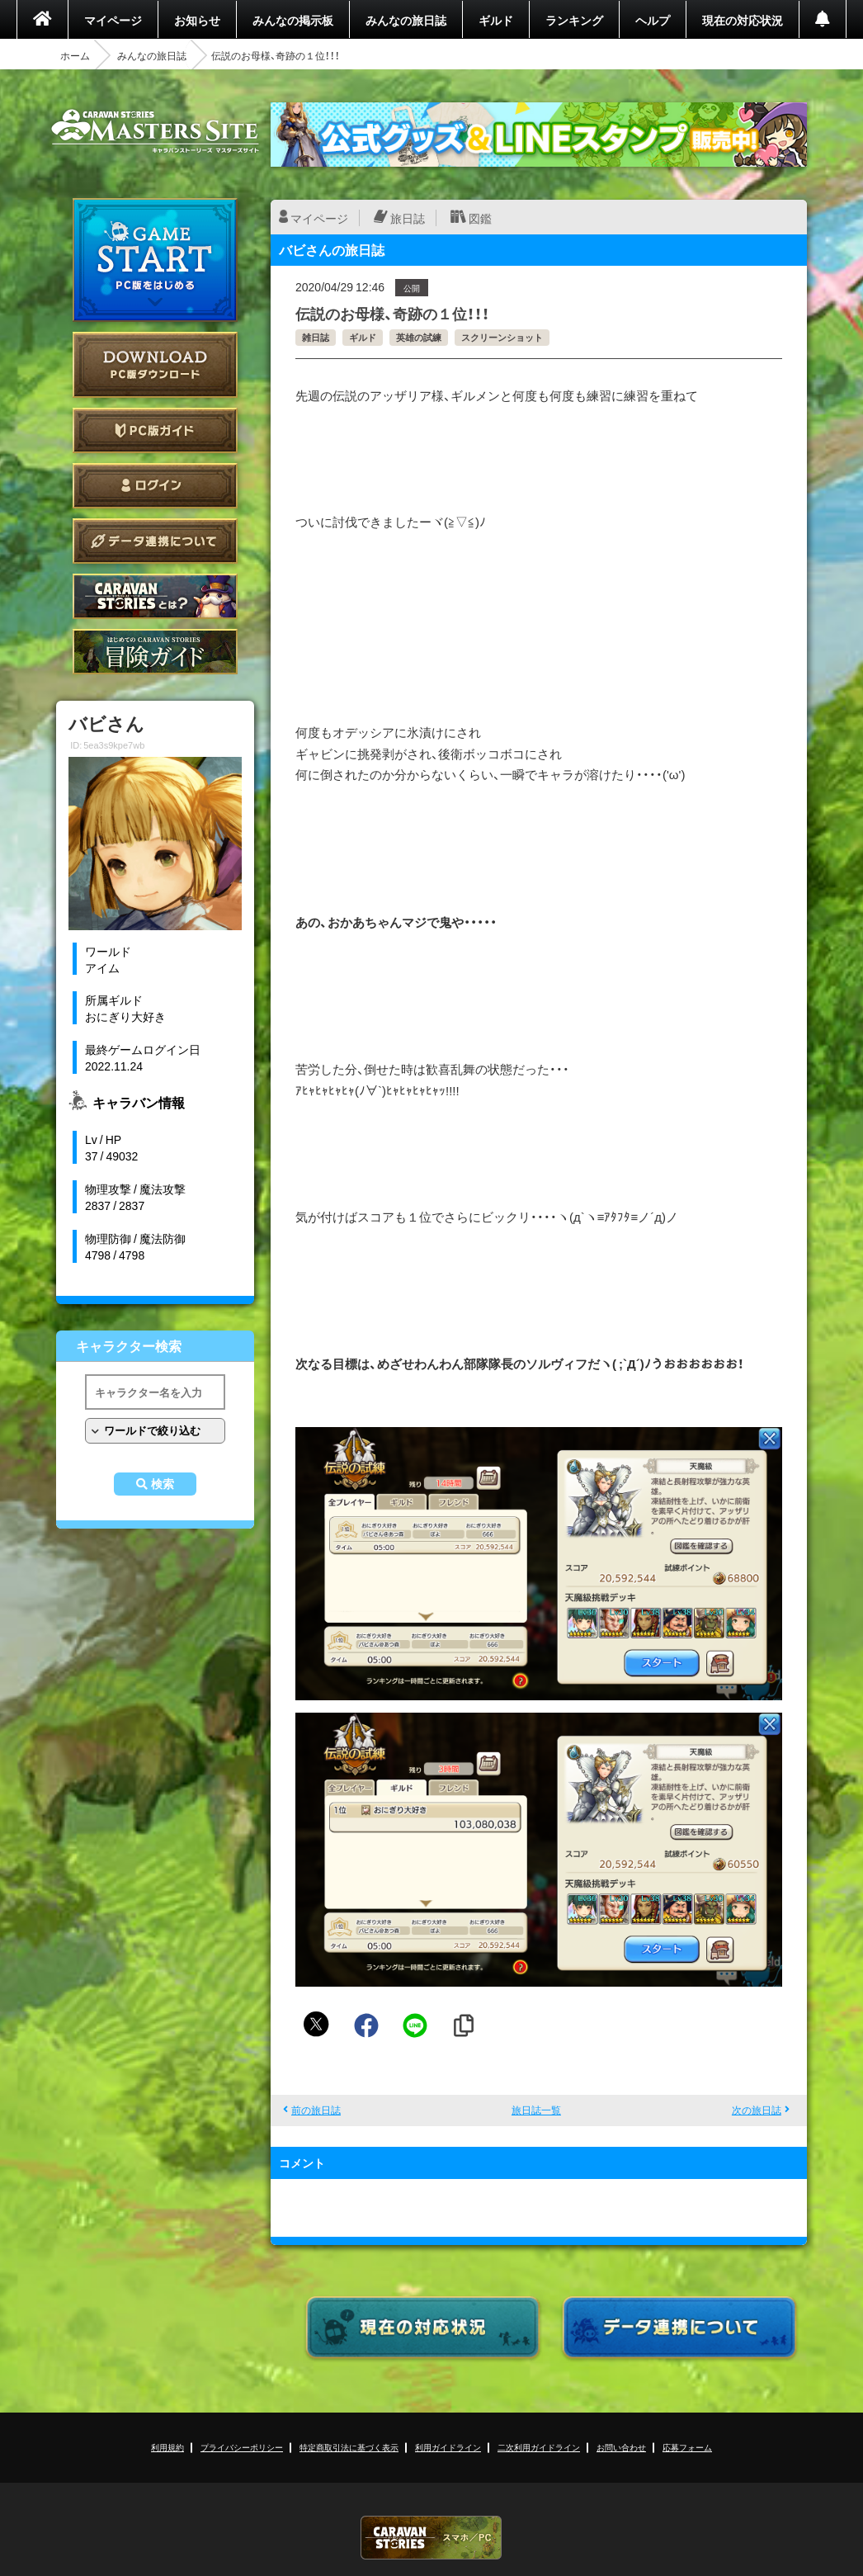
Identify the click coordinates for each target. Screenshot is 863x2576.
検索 (162, 1484)
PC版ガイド (155, 430)
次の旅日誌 (756, 2109)
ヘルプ (652, 20)
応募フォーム (687, 2447)
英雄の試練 (418, 337)
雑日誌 (315, 337)
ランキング (574, 20)
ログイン (155, 485)
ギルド (496, 20)
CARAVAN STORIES (431, 2537)
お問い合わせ (621, 2447)
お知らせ (197, 20)
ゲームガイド (155, 651)
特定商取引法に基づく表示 (348, 2447)
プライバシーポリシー (241, 2447)
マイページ (113, 20)
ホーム (75, 55)
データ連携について (155, 541)
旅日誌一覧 (536, 2109)
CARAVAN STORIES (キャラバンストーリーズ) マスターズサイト (155, 131)
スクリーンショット (502, 337)
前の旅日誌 (316, 2109)
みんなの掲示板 (292, 20)
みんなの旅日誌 (405, 20)
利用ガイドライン (448, 2447)
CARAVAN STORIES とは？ (155, 596)
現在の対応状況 (742, 20)
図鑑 (480, 218)
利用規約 (167, 2447)
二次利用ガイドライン (539, 2447)
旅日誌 (407, 218)
